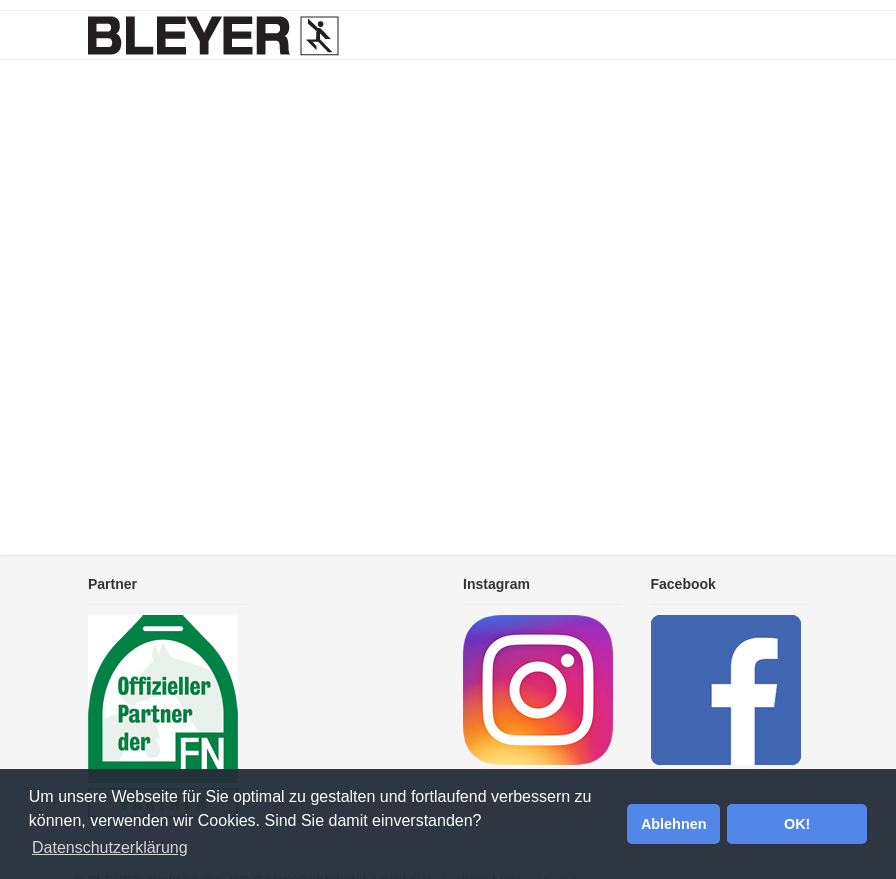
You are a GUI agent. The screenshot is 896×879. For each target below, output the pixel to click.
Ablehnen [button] (674, 824)
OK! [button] (797, 824)
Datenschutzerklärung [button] (110, 847)
